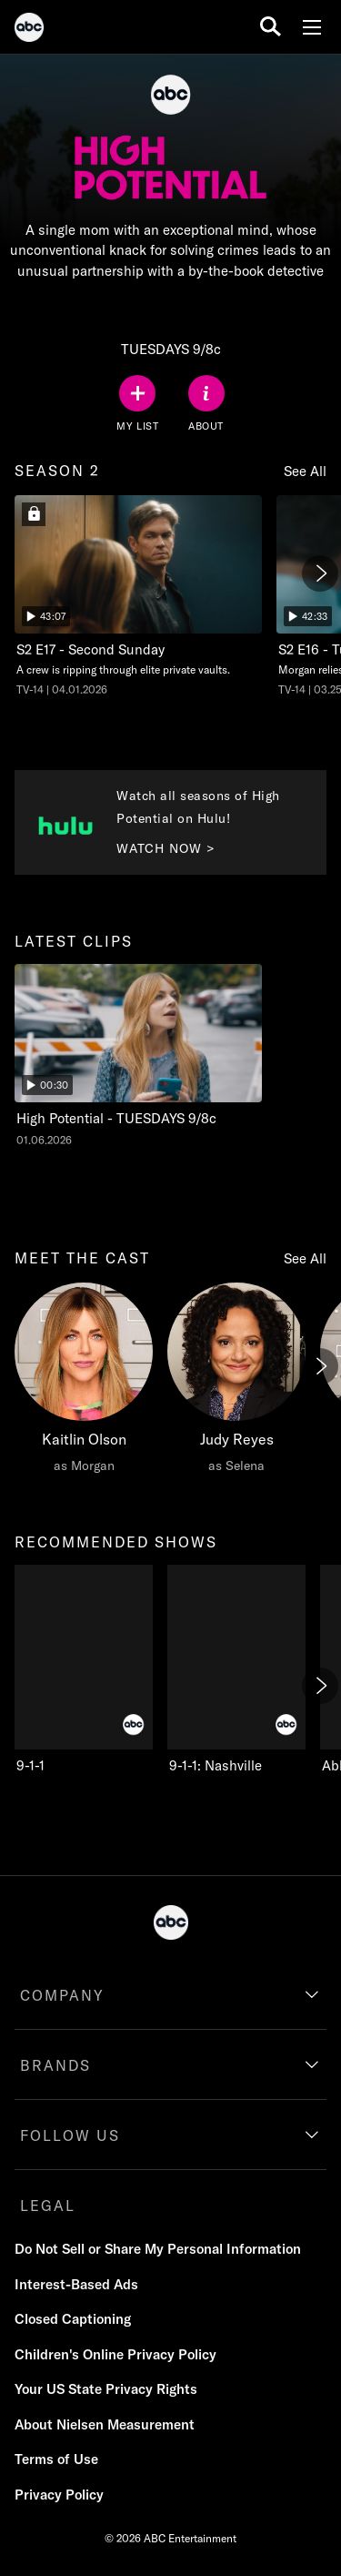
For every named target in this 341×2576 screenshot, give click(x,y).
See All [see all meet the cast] (305, 1258)
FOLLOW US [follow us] (70, 2135)
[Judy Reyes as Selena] (236, 1383)
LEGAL (47, 2205)
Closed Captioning (73, 2319)
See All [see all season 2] (305, 471)
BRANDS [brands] (55, 2065)
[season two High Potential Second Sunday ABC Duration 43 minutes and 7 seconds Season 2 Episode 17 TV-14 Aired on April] (138, 596)
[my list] (137, 403)
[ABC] (29, 30)
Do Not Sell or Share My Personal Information (158, 2248)
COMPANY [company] (62, 1995)
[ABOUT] (206, 403)
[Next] (320, 573)
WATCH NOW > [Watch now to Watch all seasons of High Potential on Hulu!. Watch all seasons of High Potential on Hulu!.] (166, 848)
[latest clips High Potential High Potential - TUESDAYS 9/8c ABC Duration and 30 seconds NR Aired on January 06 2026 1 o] (138, 1056)
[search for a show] (270, 27)
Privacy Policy (59, 2494)
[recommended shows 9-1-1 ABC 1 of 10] (84, 1670)
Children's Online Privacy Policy (115, 2354)
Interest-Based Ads (76, 2284)
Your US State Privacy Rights (106, 2389)
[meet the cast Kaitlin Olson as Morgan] (84, 1383)
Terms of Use (56, 2459)
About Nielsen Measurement (105, 2424)
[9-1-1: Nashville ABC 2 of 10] (236, 1670)
